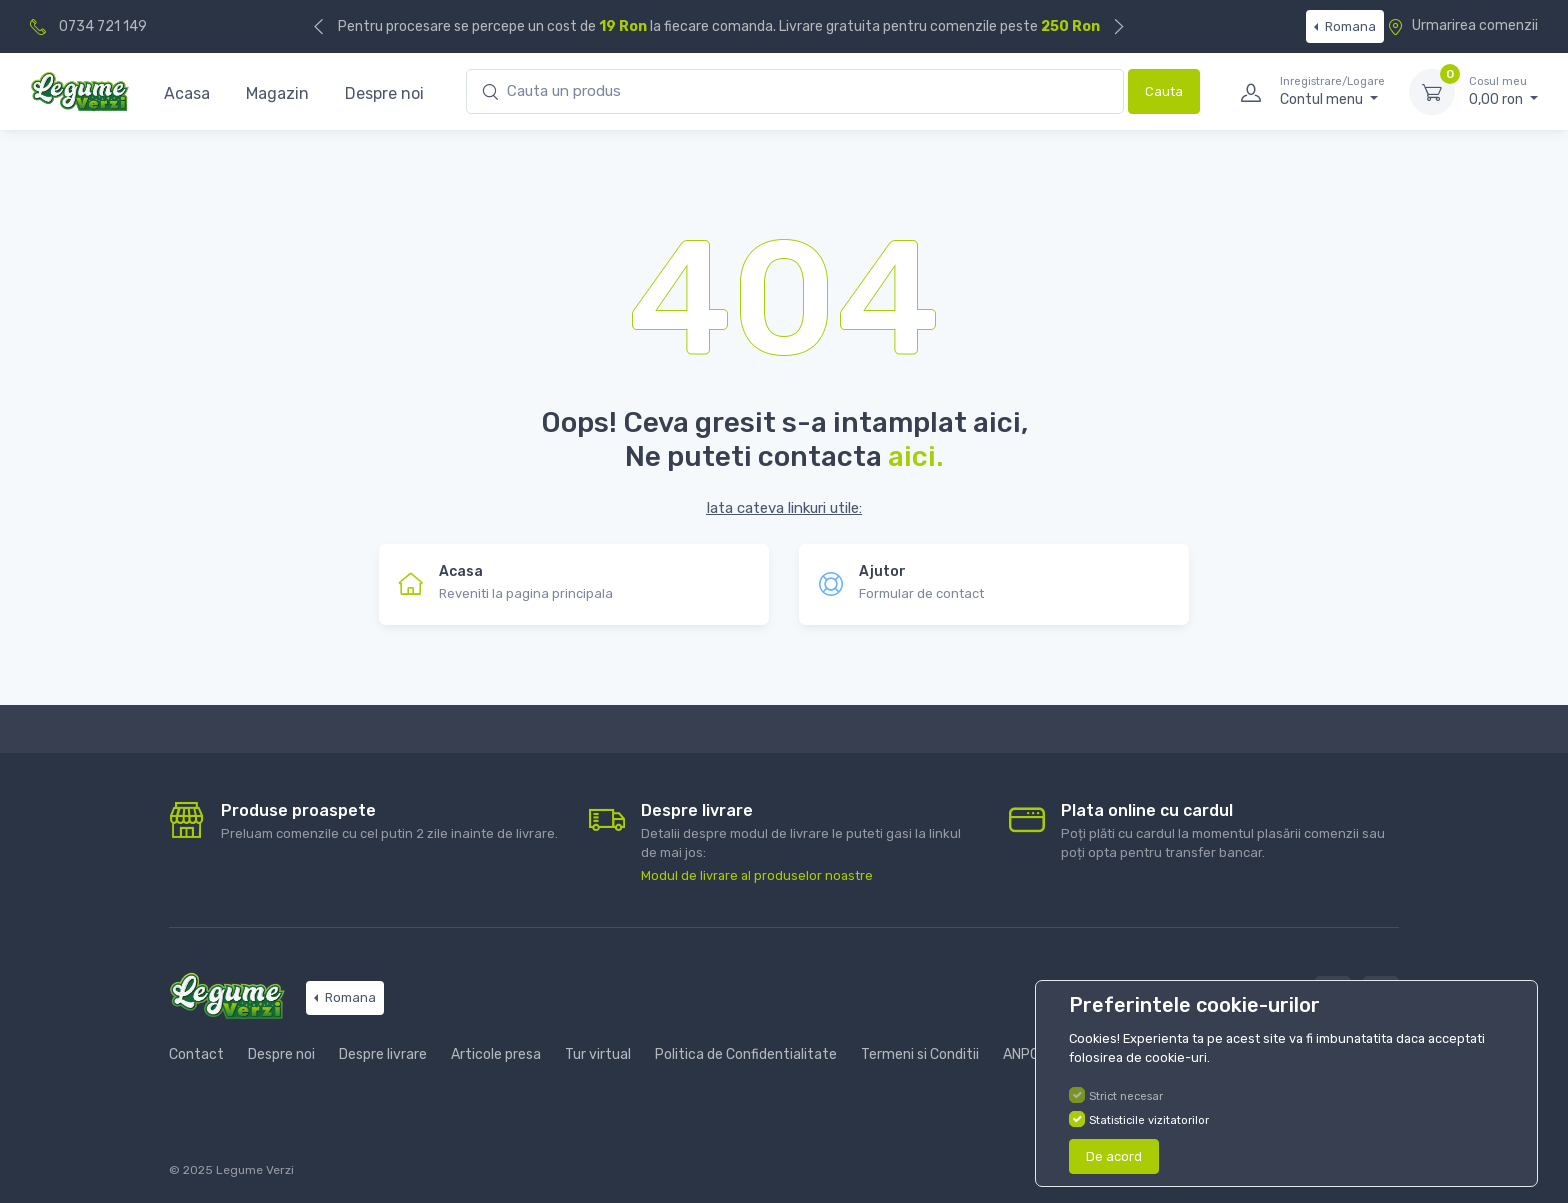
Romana (1349, 26)
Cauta (1164, 91)
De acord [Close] (1114, 1156)
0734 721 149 (103, 26)
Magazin (277, 93)
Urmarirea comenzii (1462, 25)
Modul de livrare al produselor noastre (757, 875)
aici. (915, 456)
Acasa (187, 93)
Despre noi (384, 93)
